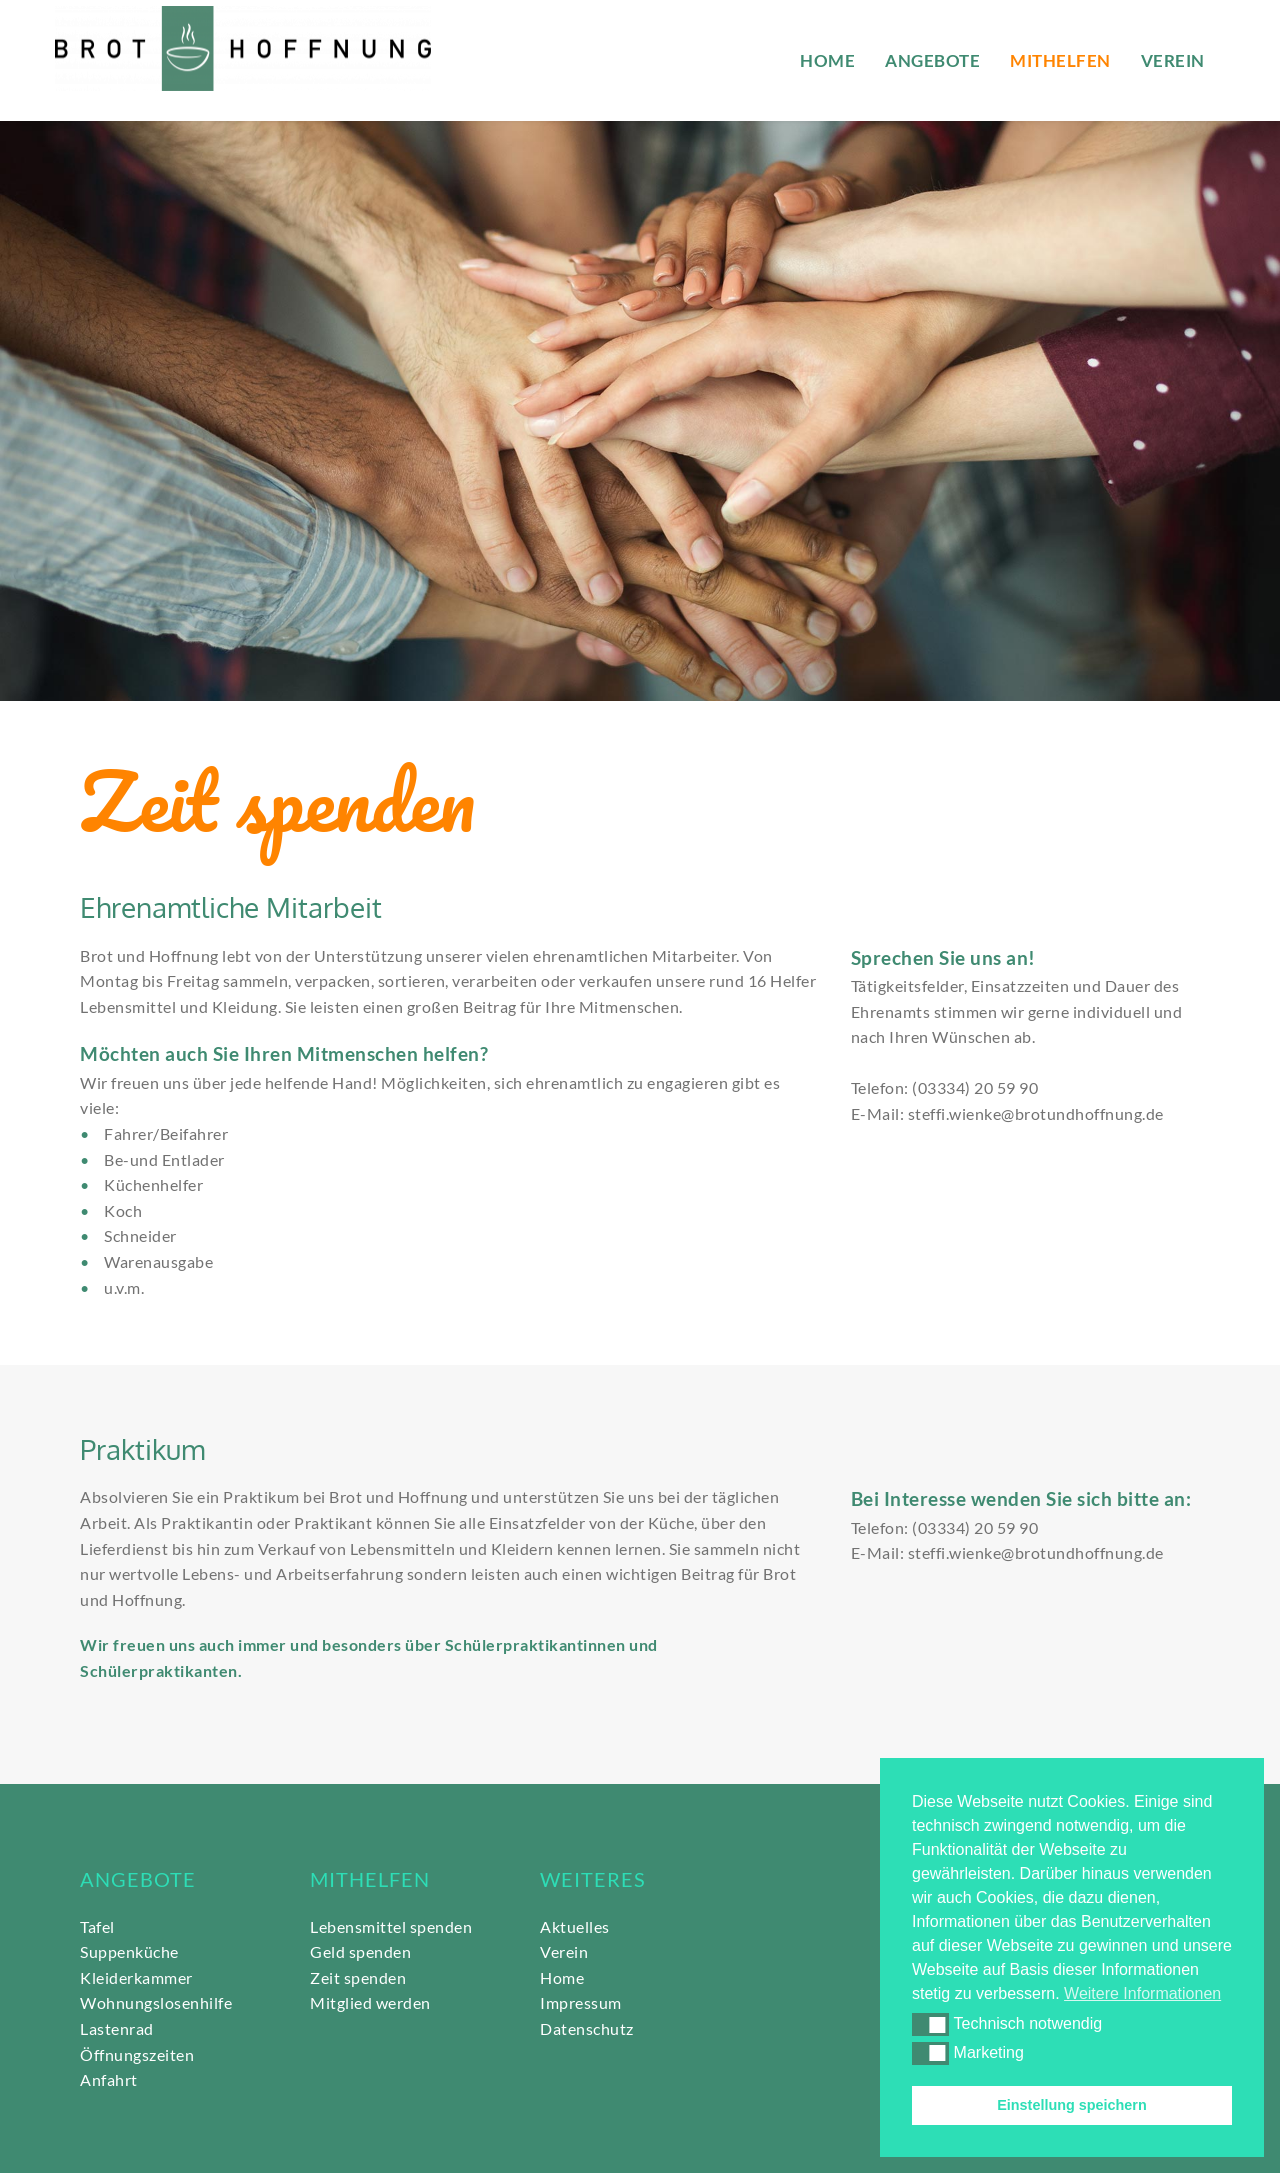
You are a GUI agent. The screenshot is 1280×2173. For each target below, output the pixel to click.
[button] (930, 2024)
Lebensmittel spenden (391, 1926)
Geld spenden (360, 1951)
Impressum (581, 2002)
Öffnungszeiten (137, 2054)
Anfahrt (109, 2079)
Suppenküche (129, 1951)
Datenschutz (588, 2028)
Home (562, 1977)
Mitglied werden (370, 2002)
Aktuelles (575, 1926)
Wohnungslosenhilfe (158, 2002)
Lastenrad (117, 2028)
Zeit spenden (358, 1977)
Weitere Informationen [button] (1142, 1993)
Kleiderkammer (136, 1977)
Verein (564, 1951)
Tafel (97, 1926)
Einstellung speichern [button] (1072, 2105)
